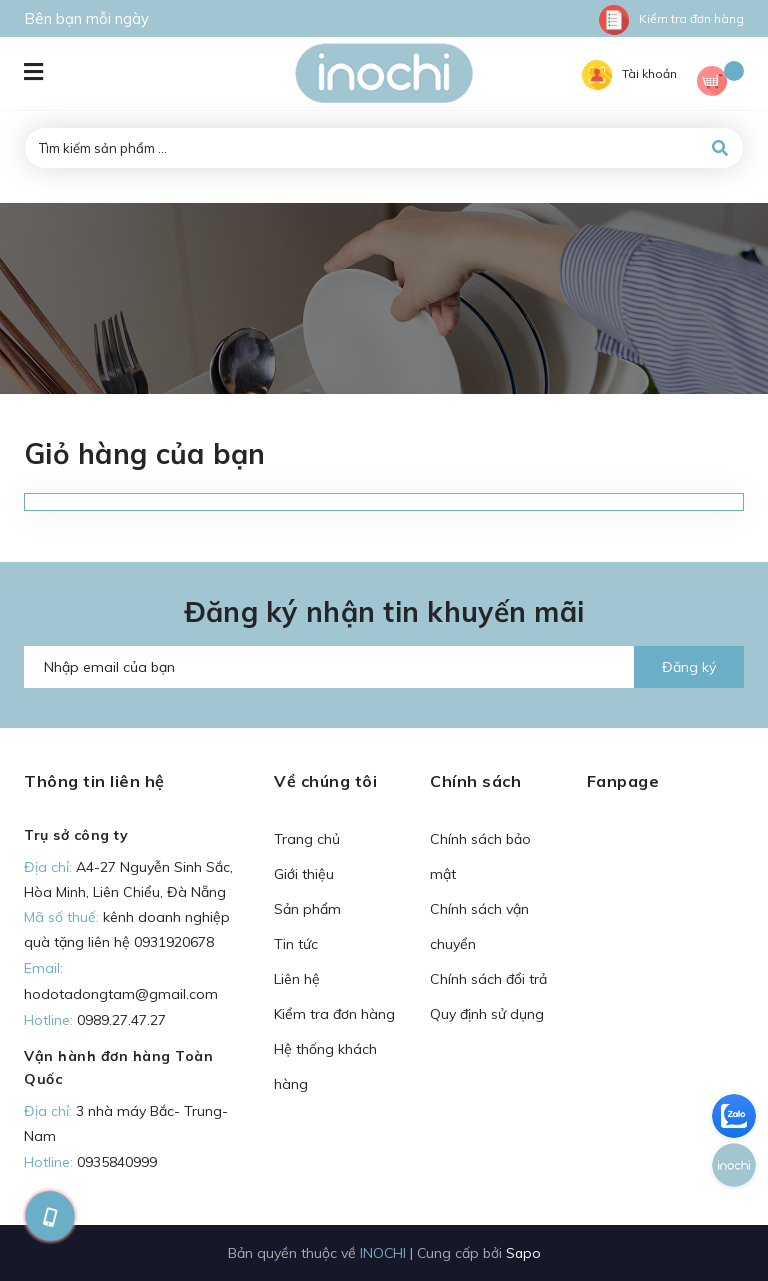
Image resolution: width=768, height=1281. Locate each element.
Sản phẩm (307, 909)
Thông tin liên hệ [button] (94, 781)
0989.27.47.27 (121, 1020)
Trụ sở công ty (76, 835)
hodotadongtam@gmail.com (121, 994)
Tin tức (296, 944)
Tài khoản (629, 73)
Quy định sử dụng (487, 1014)
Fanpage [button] (623, 781)
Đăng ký (689, 667)
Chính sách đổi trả (488, 979)
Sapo (523, 1252)
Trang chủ (307, 839)
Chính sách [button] (475, 781)
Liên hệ (297, 979)
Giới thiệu (304, 874)
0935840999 (117, 1162)
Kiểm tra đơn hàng (671, 18)
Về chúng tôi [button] (325, 781)
